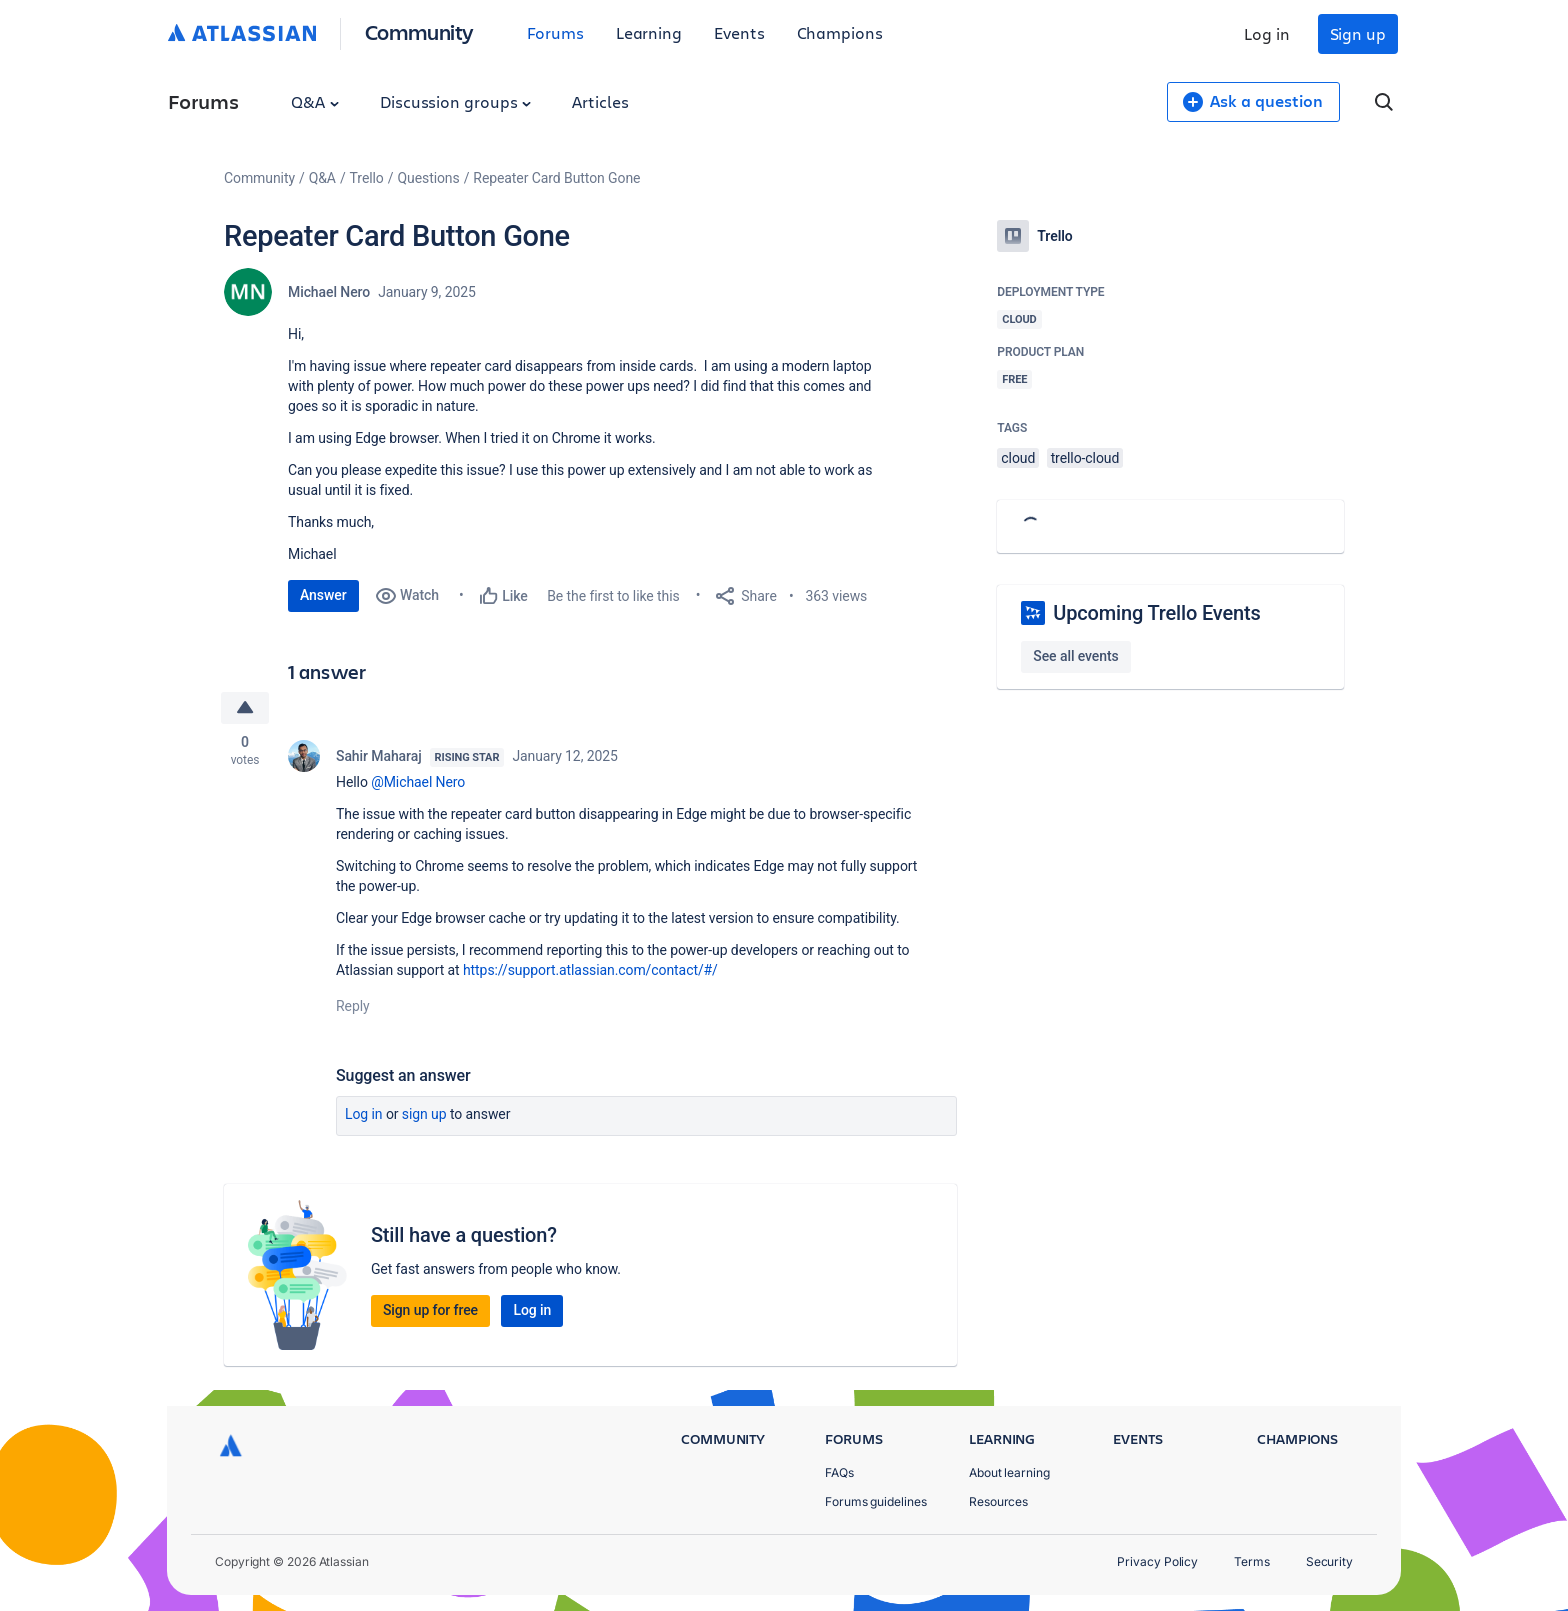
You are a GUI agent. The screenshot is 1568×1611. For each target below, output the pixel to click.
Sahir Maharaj (379, 756)
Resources (998, 1501)
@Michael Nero (418, 782)
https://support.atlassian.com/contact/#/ (590, 970)
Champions (840, 32)
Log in (1267, 33)
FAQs (839, 1472)
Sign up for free (430, 1310)
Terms (1252, 1561)
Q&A (315, 101)
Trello (367, 178)
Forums (555, 32)
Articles (600, 101)
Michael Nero (329, 292)
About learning (1009, 1472)
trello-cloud (1085, 458)
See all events (1075, 656)
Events (739, 32)
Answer (323, 595)
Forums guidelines (876, 1501)
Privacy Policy (1157, 1561)
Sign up (1358, 33)
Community (419, 31)
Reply (353, 1006)
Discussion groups (456, 101)
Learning (649, 32)
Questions (428, 178)
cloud (1018, 458)
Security (1329, 1561)
